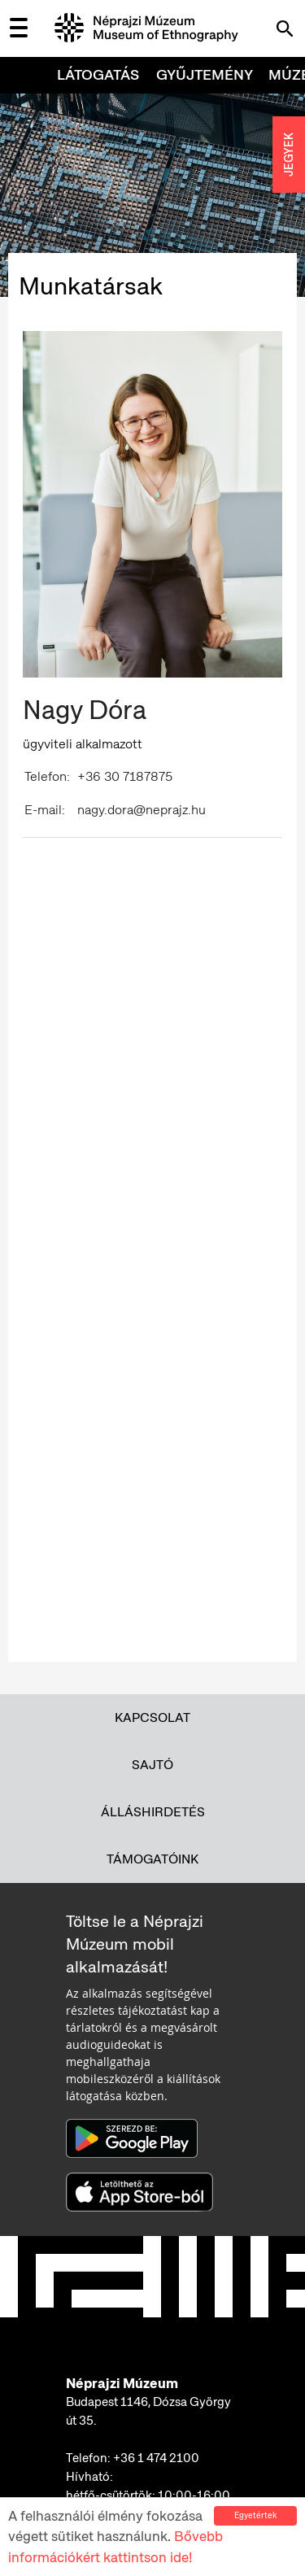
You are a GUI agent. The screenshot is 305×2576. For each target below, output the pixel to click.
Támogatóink (152, 1859)
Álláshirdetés (153, 1811)
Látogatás (98, 74)
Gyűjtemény (204, 74)
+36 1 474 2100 (156, 2458)
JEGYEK (288, 155)
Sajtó (152, 1764)
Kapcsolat (152, 1717)
